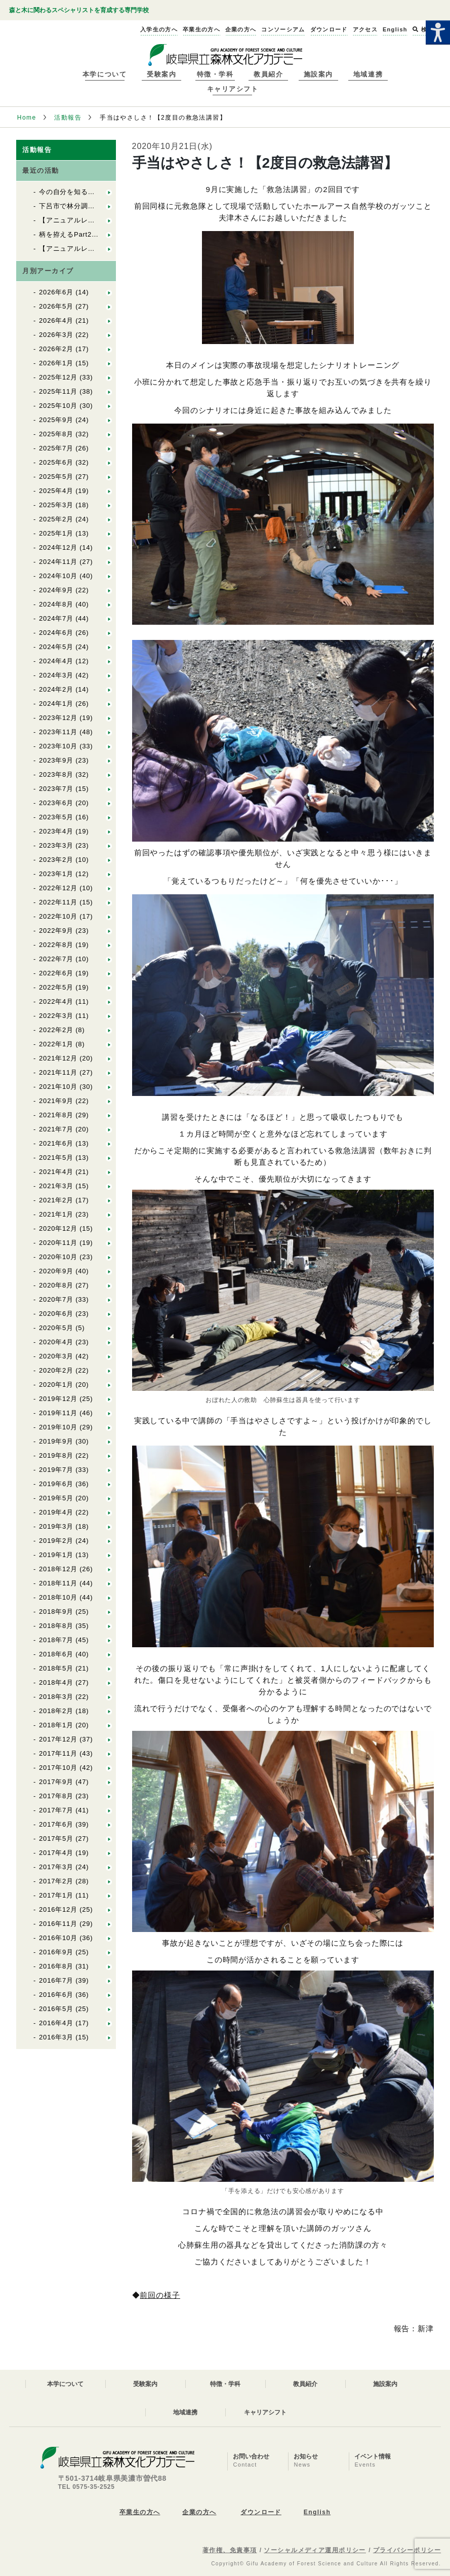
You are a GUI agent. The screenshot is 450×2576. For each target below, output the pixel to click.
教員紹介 (268, 74)
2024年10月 (58, 576)
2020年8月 (56, 1285)
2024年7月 (56, 618)
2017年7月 (56, 1810)
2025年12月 (58, 377)
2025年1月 (56, 533)
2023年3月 (56, 845)
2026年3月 (56, 334)
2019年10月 (58, 1427)
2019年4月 (56, 1512)
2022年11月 (58, 902)
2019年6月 (56, 1484)
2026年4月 (56, 320)
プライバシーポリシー (407, 2550)
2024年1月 (56, 703)
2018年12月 (58, 1569)
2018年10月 (58, 1597)
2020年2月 (56, 1370)
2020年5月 (56, 1328)
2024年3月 (56, 675)
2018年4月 (56, 1682)
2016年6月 (56, 1994)
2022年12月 (58, 888)
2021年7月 (56, 1129)
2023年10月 (58, 746)
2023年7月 (56, 788)
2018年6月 (56, 1654)
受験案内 (161, 74)
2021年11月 (58, 1072)
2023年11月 (58, 732)
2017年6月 (56, 1824)
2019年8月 (56, 1455)
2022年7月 (56, 959)
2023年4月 (56, 831)
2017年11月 (58, 1753)
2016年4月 (56, 2023)
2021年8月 (56, 1115)
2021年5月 (56, 1157)
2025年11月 (58, 391)
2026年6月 (56, 292)
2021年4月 (56, 1172)
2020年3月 (56, 1356)
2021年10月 (58, 1086)
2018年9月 (56, 1611)
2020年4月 (56, 1342)
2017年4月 (56, 1853)
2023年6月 (56, 803)
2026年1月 (56, 363)
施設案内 (318, 74)
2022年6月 (56, 973)
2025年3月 (56, 505)
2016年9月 (56, 1952)
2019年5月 (56, 1498)
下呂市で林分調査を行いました (88, 206)
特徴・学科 (215, 74)
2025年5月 (56, 476)
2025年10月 (58, 405)
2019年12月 (58, 1399)
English (317, 2512)
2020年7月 (56, 1299)
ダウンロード (260, 2512)
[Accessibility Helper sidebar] (438, 32)
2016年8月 (56, 1966)
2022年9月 (56, 930)
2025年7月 (56, 448)
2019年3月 (56, 1526)
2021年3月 (56, 1186)
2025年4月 (56, 491)
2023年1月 (56, 874)
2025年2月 (56, 519)
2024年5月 (56, 647)
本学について (105, 74)
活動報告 (67, 117)
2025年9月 (56, 420)
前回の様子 (160, 2295)
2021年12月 (58, 1058)
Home (26, 117)
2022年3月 (56, 1015)
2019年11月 (58, 1413)
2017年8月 (56, 1796)
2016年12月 (58, 1909)
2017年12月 (58, 1739)
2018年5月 (56, 1668)
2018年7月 (56, 1640)
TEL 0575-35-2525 (86, 2486)
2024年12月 (58, 547)
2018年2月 (56, 1711)
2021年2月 (56, 1200)
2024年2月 (56, 689)
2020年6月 (56, 1313)
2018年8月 (56, 1626)
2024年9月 (56, 590)
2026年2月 (56, 349)
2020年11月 (58, 1242)
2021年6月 (56, 1143)
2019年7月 (56, 1469)
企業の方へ (199, 2512)
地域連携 (368, 74)
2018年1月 (56, 1725)
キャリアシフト (233, 89)
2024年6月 (56, 632)
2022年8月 (56, 945)
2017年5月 (56, 1838)
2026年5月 (56, 306)
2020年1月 (56, 1384)
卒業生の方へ (139, 2512)
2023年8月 (56, 774)
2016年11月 (58, 1923)
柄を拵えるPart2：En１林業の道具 (94, 234)
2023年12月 (58, 718)
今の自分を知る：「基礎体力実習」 (94, 192)
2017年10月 (58, 1767)
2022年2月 (56, 1030)
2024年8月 (56, 604)
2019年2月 (56, 1540)
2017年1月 (56, 1895)
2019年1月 (56, 1555)
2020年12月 (58, 1228)
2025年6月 (56, 462)
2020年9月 (56, 1271)
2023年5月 (56, 817)
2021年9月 (56, 1101)
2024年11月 (58, 561)
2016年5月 (56, 2009)
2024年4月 (56, 661)
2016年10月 (58, 1938)
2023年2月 (56, 859)
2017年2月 (56, 1881)
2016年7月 (56, 1980)
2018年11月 (58, 1583)
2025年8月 (56, 434)
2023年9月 (56, 760)
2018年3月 (56, 1696)
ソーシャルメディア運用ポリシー (315, 2550)
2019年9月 (56, 1441)
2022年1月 (56, 1044)
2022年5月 (56, 987)
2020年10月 (58, 1257)
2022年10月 (58, 916)
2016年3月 (56, 2037)
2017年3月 (56, 1867)
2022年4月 (56, 1001)
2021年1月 (56, 1214)
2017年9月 (56, 1782)
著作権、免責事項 (229, 2550)
